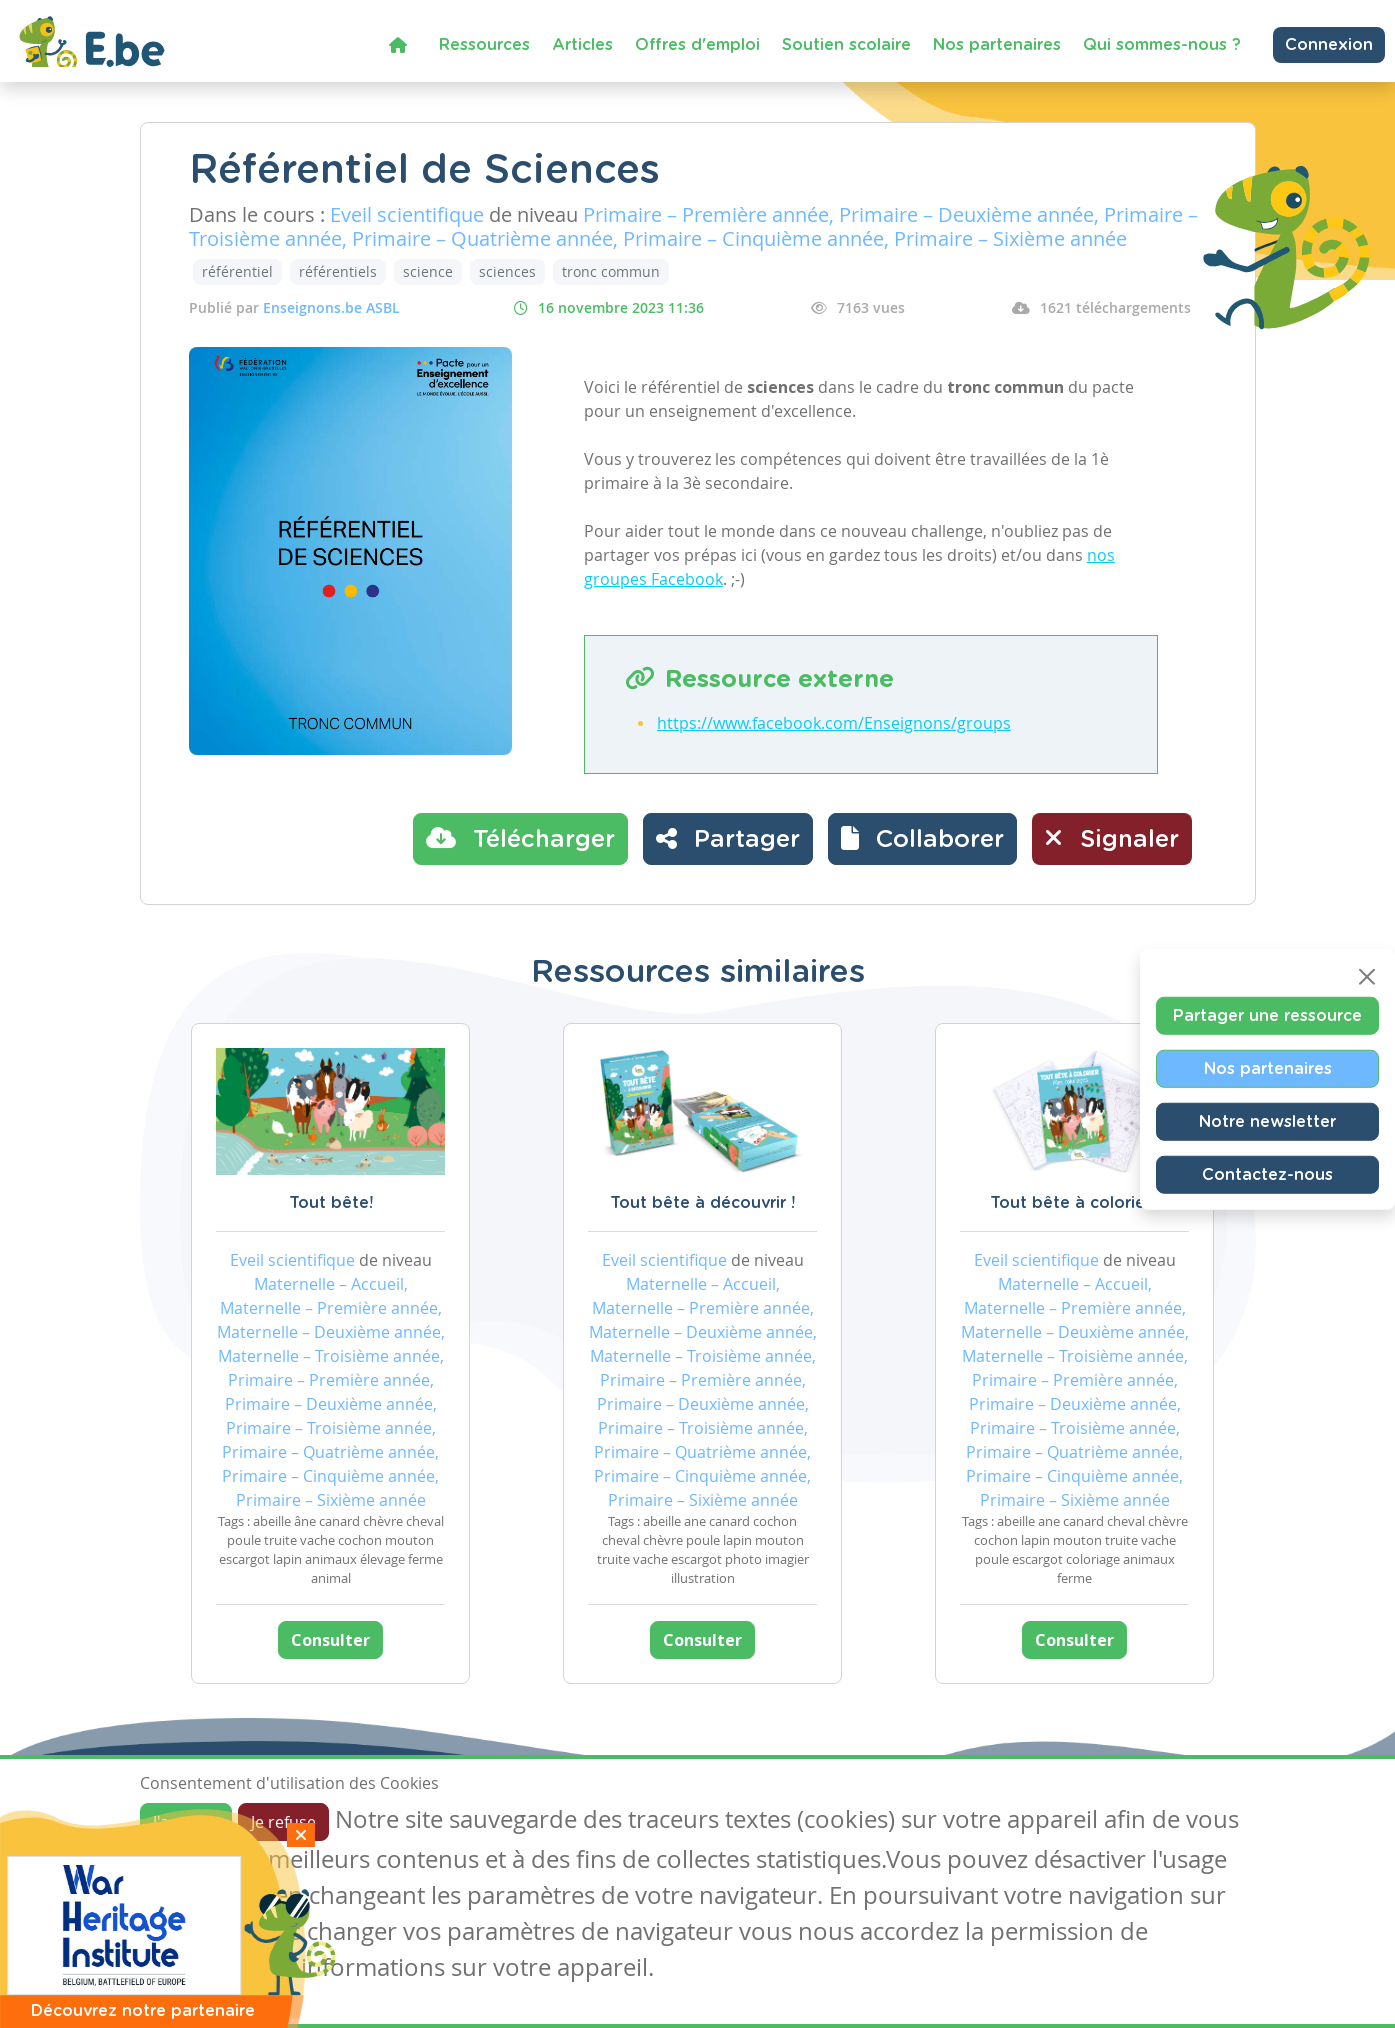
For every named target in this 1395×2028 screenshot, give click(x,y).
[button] (922, 839)
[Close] (1367, 977)
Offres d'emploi (697, 45)
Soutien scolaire (846, 45)
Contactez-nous (1267, 1175)
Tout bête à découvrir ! (702, 1203)
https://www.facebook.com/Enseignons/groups (834, 723)
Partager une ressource (1267, 1016)
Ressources (484, 45)
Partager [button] (728, 838)
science (428, 271)
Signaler (1112, 838)
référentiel (237, 271)
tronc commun (611, 271)
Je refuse (283, 1822)
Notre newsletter (1267, 1122)
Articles (582, 45)
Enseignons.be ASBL (331, 307)
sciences (507, 271)
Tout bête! (331, 1203)
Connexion (1329, 45)
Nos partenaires (997, 45)
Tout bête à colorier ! (1075, 1203)
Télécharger (520, 838)
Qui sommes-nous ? (1162, 45)
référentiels (338, 271)
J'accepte (186, 1822)
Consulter (330, 1640)
